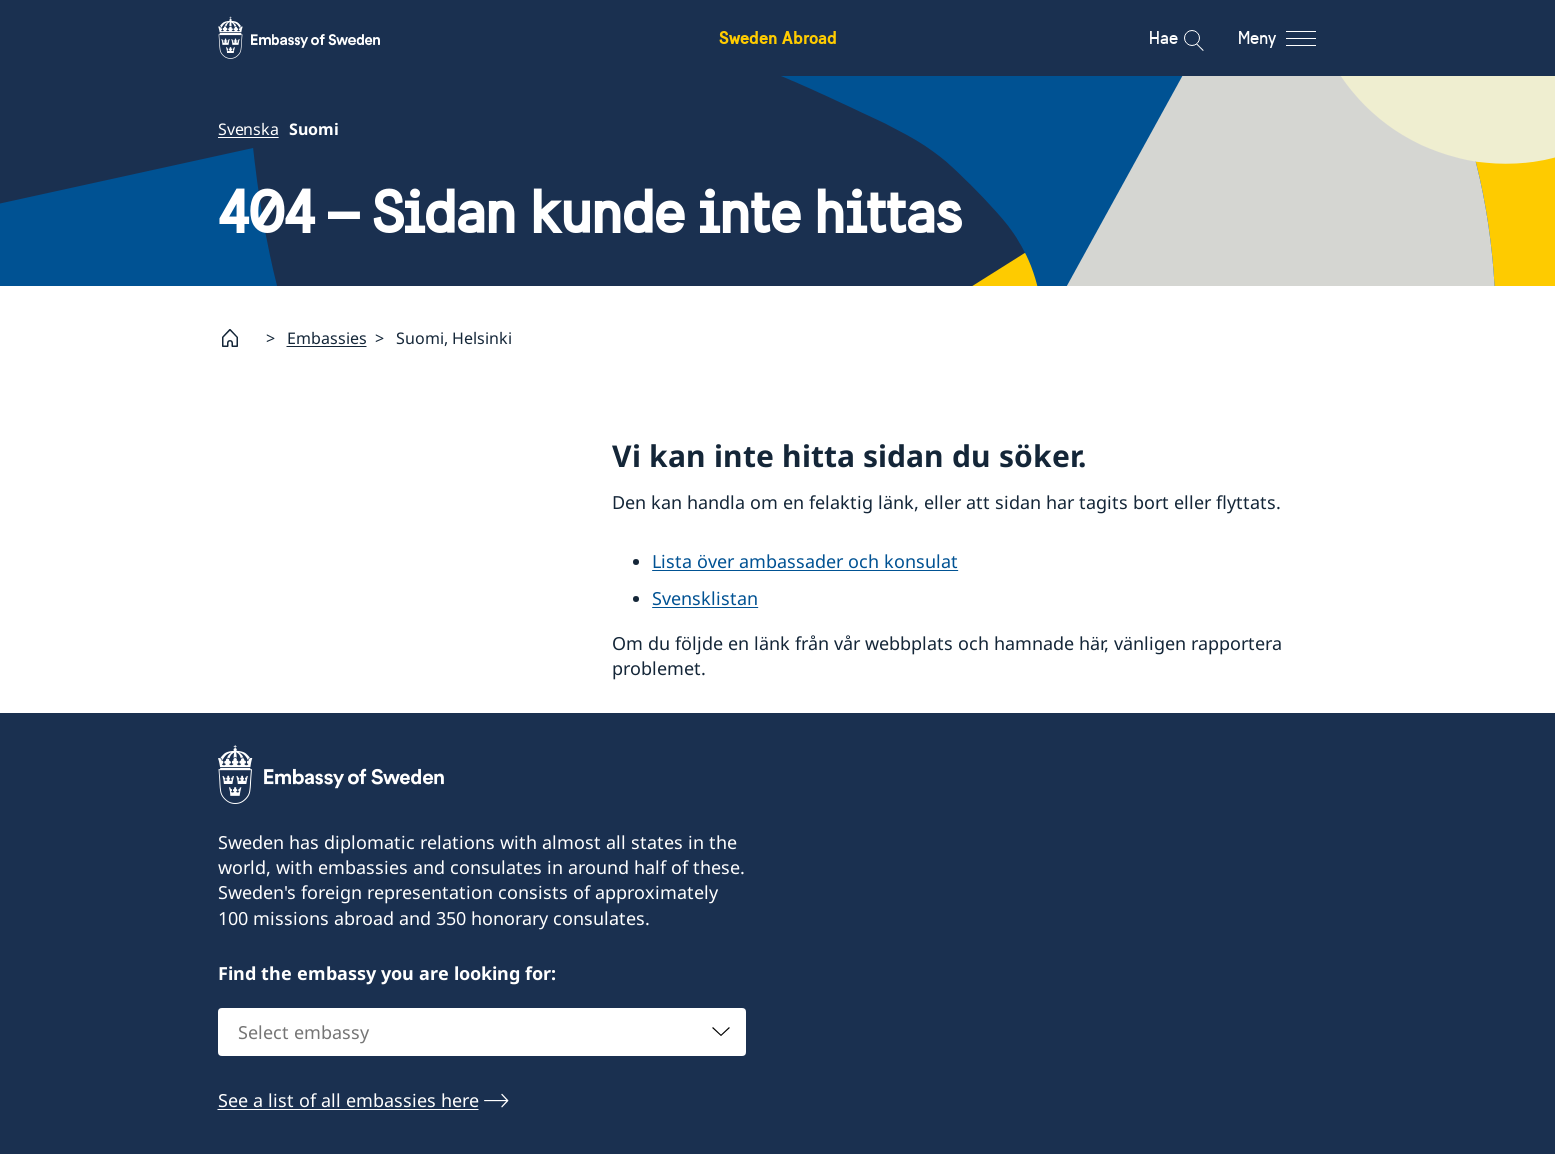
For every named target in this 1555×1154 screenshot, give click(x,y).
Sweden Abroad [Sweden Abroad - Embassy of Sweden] (778, 37)
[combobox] (482, 1032)
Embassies (327, 338)
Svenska (248, 129)
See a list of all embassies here (348, 1100)
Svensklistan (705, 598)
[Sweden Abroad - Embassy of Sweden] (318, 38)
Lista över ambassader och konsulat (805, 561)
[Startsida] (238, 338)
